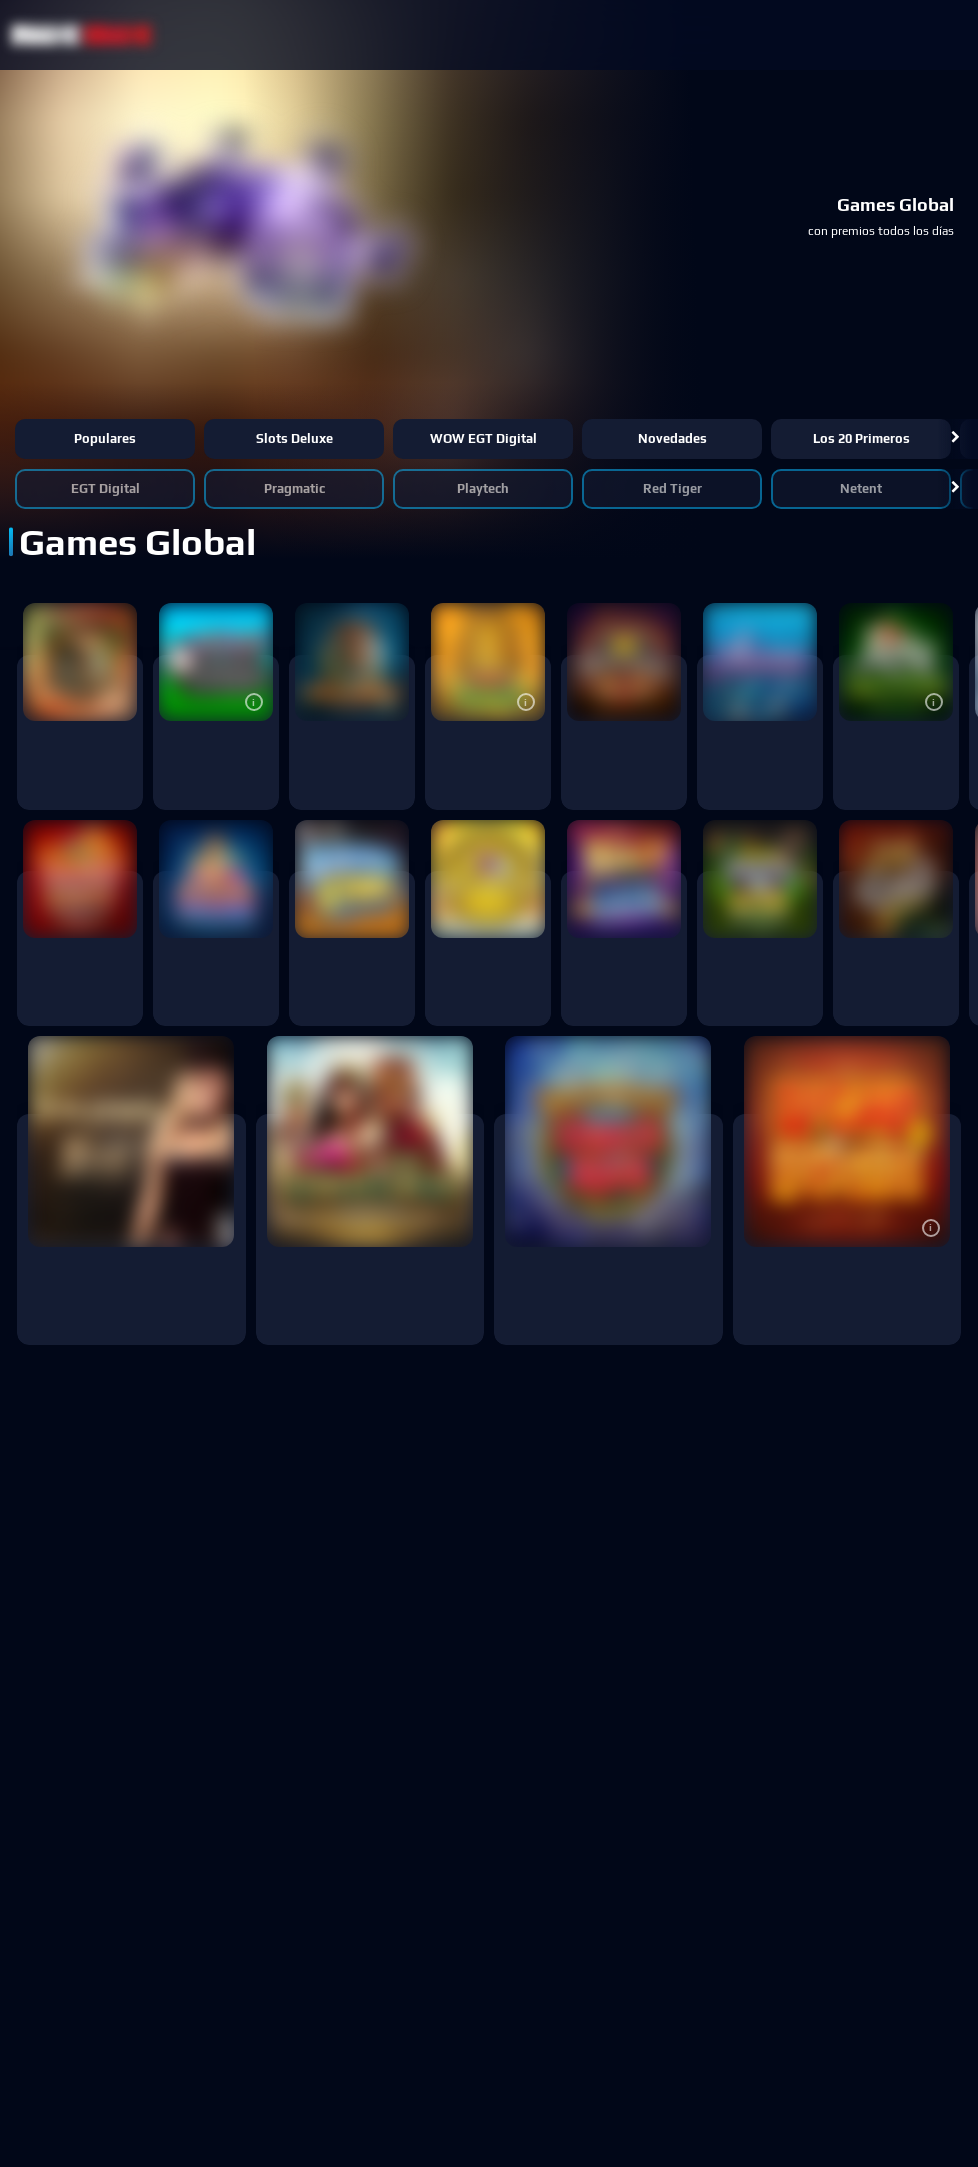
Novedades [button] (672, 438)
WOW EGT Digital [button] (483, 438)
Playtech (483, 488)
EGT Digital (105, 488)
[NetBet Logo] (82, 34)
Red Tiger (672, 488)
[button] (955, 439)
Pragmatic (294, 488)
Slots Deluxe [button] (294, 438)
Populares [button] (105, 438)
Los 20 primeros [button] (861, 438)
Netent (861, 488)
